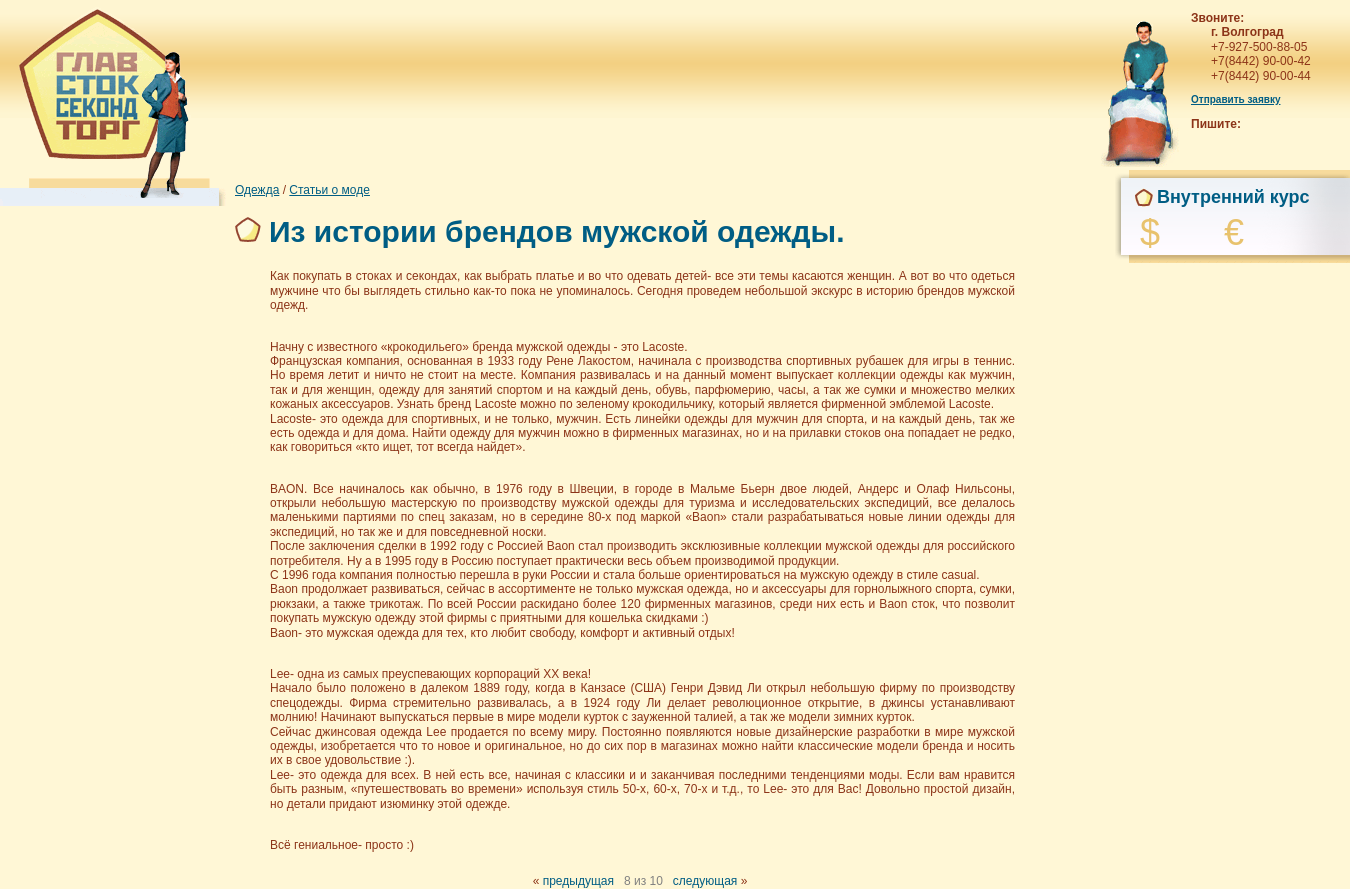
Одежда (257, 190)
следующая (705, 881)
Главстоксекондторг (100, 100)
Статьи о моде (329, 190)
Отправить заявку (1235, 99)
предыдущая (578, 881)
